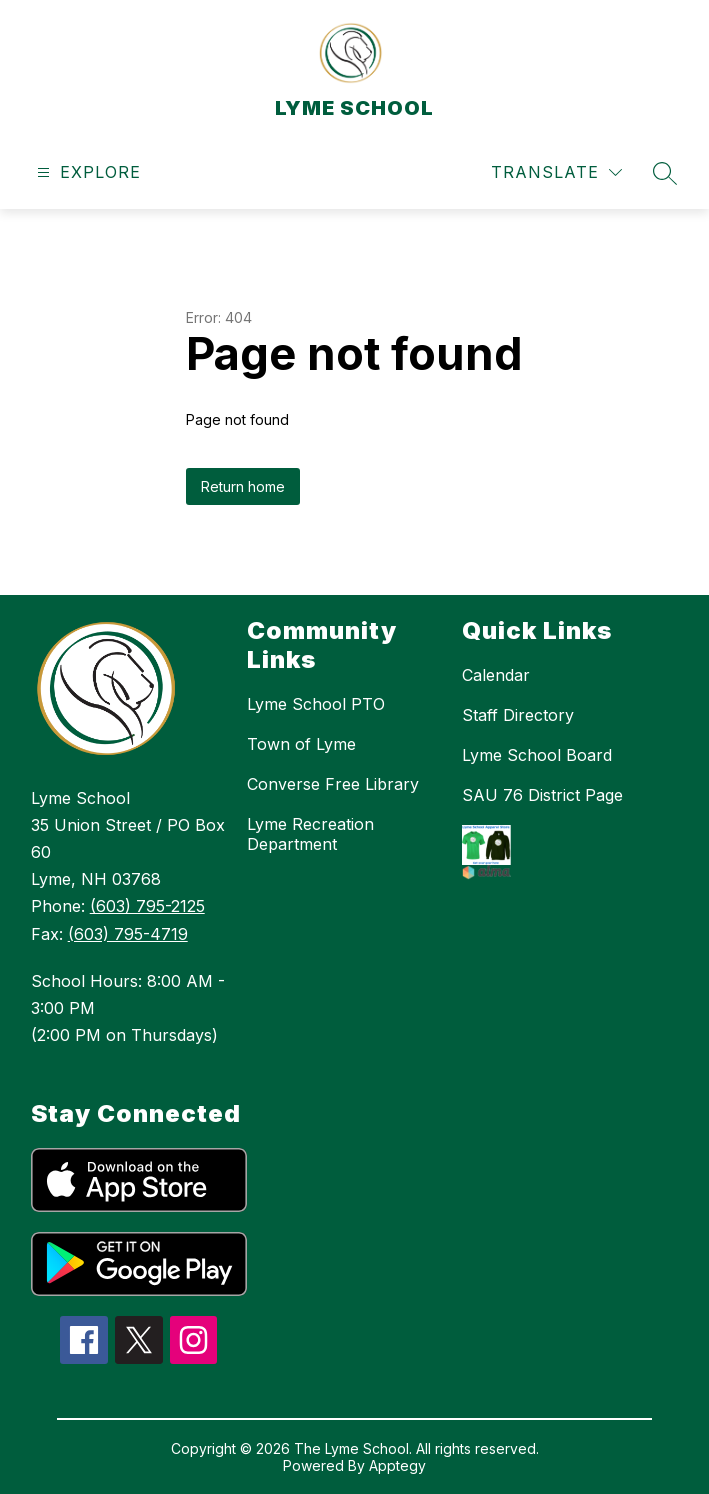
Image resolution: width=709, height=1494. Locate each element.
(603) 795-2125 (147, 906)
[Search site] (665, 173)
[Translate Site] (556, 172)
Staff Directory (518, 715)
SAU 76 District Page (542, 795)
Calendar (496, 675)
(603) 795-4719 (128, 934)
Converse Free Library (333, 784)
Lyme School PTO (316, 704)
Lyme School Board (537, 755)
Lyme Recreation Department (310, 834)
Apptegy (397, 1465)
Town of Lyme (301, 744)
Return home (243, 486)
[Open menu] (86, 172)
